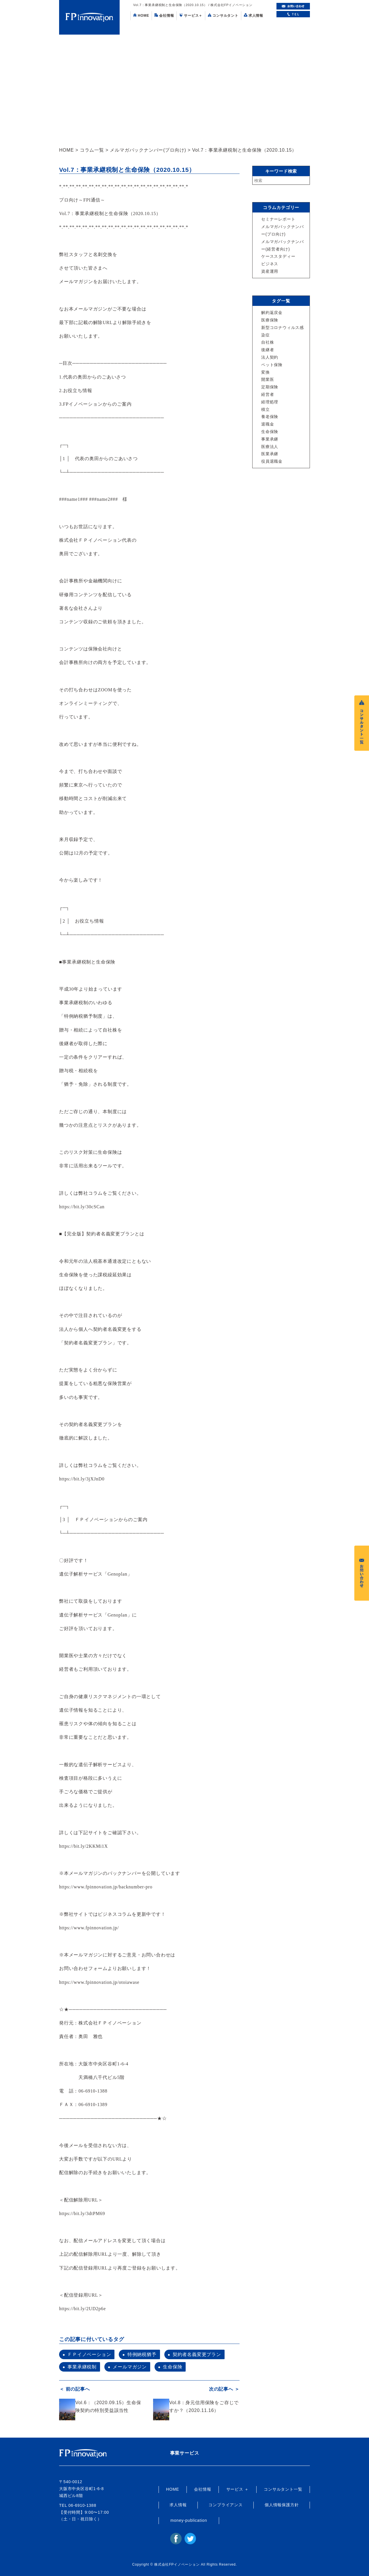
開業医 (267, 379)
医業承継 (269, 453)
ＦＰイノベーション (89, 2354)
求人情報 (253, 15)
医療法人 (269, 446)
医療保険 (269, 320)
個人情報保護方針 (282, 2504)
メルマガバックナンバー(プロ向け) (148, 150)
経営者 (267, 394)
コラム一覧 (92, 150)
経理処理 (269, 402)
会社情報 (164, 15)
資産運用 (269, 271)
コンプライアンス (225, 2504)
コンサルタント (223, 15)
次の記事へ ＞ (224, 2388)
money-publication (188, 2520)
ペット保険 (272, 364)
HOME (141, 15)
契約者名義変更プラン (197, 2354)
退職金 (267, 424)
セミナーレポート (278, 219)
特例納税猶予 (142, 2354)
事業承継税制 (82, 2366)
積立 (265, 409)
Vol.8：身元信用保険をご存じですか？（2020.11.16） (204, 2406)
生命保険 (172, 2366)
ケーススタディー (278, 256)
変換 (265, 372)
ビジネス (269, 263)
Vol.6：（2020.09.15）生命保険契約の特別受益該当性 (108, 2406)
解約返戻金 (272, 312)
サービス (190, 15)
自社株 (267, 342)
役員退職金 (272, 461)
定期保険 (269, 387)
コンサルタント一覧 (283, 2489)
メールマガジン (130, 2366)
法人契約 (269, 357)
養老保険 (269, 416)
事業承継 (269, 439)
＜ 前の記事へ (74, 2388)
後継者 (267, 349)
